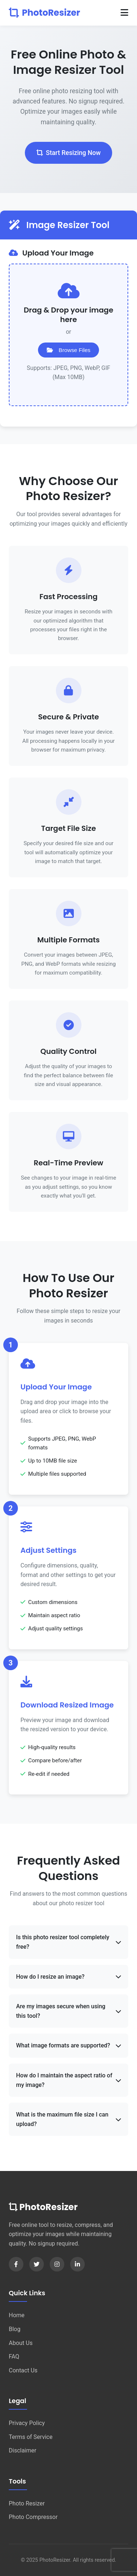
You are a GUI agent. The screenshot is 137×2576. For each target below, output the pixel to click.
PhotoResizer (44, 13)
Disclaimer (22, 2450)
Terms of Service (31, 2436)
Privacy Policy (27, 2423)
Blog (14, 2329)
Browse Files (69, 350)
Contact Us (23, 2370)
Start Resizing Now (69, 152)
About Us (21, 2342)
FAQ (14, 2356)
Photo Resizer (27, 2503)
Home (16, 2315)
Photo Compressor (33, 2516)
